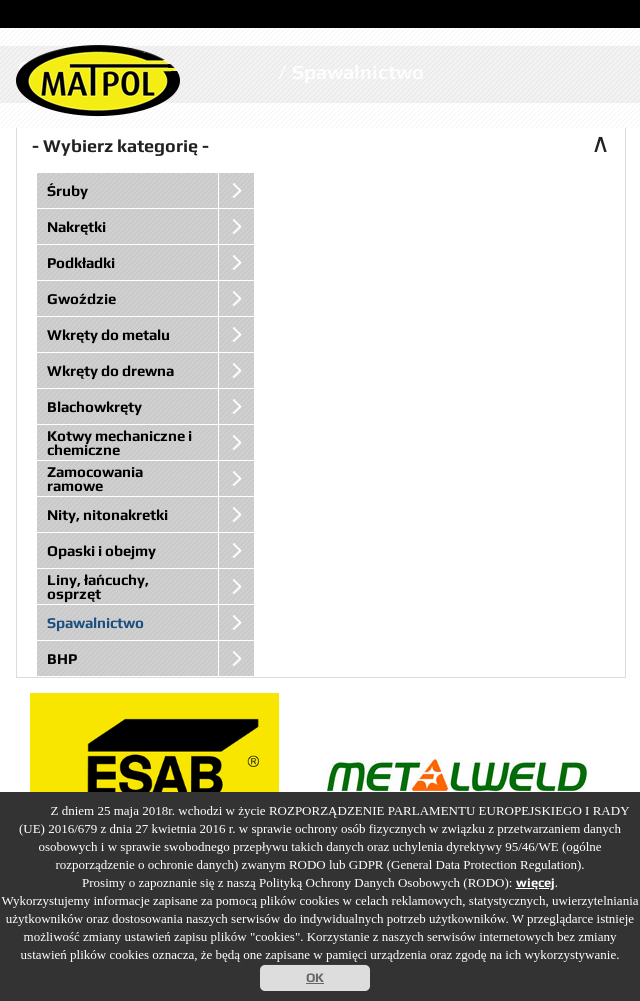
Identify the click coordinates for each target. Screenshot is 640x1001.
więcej (535, 882)
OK (315, 977)
